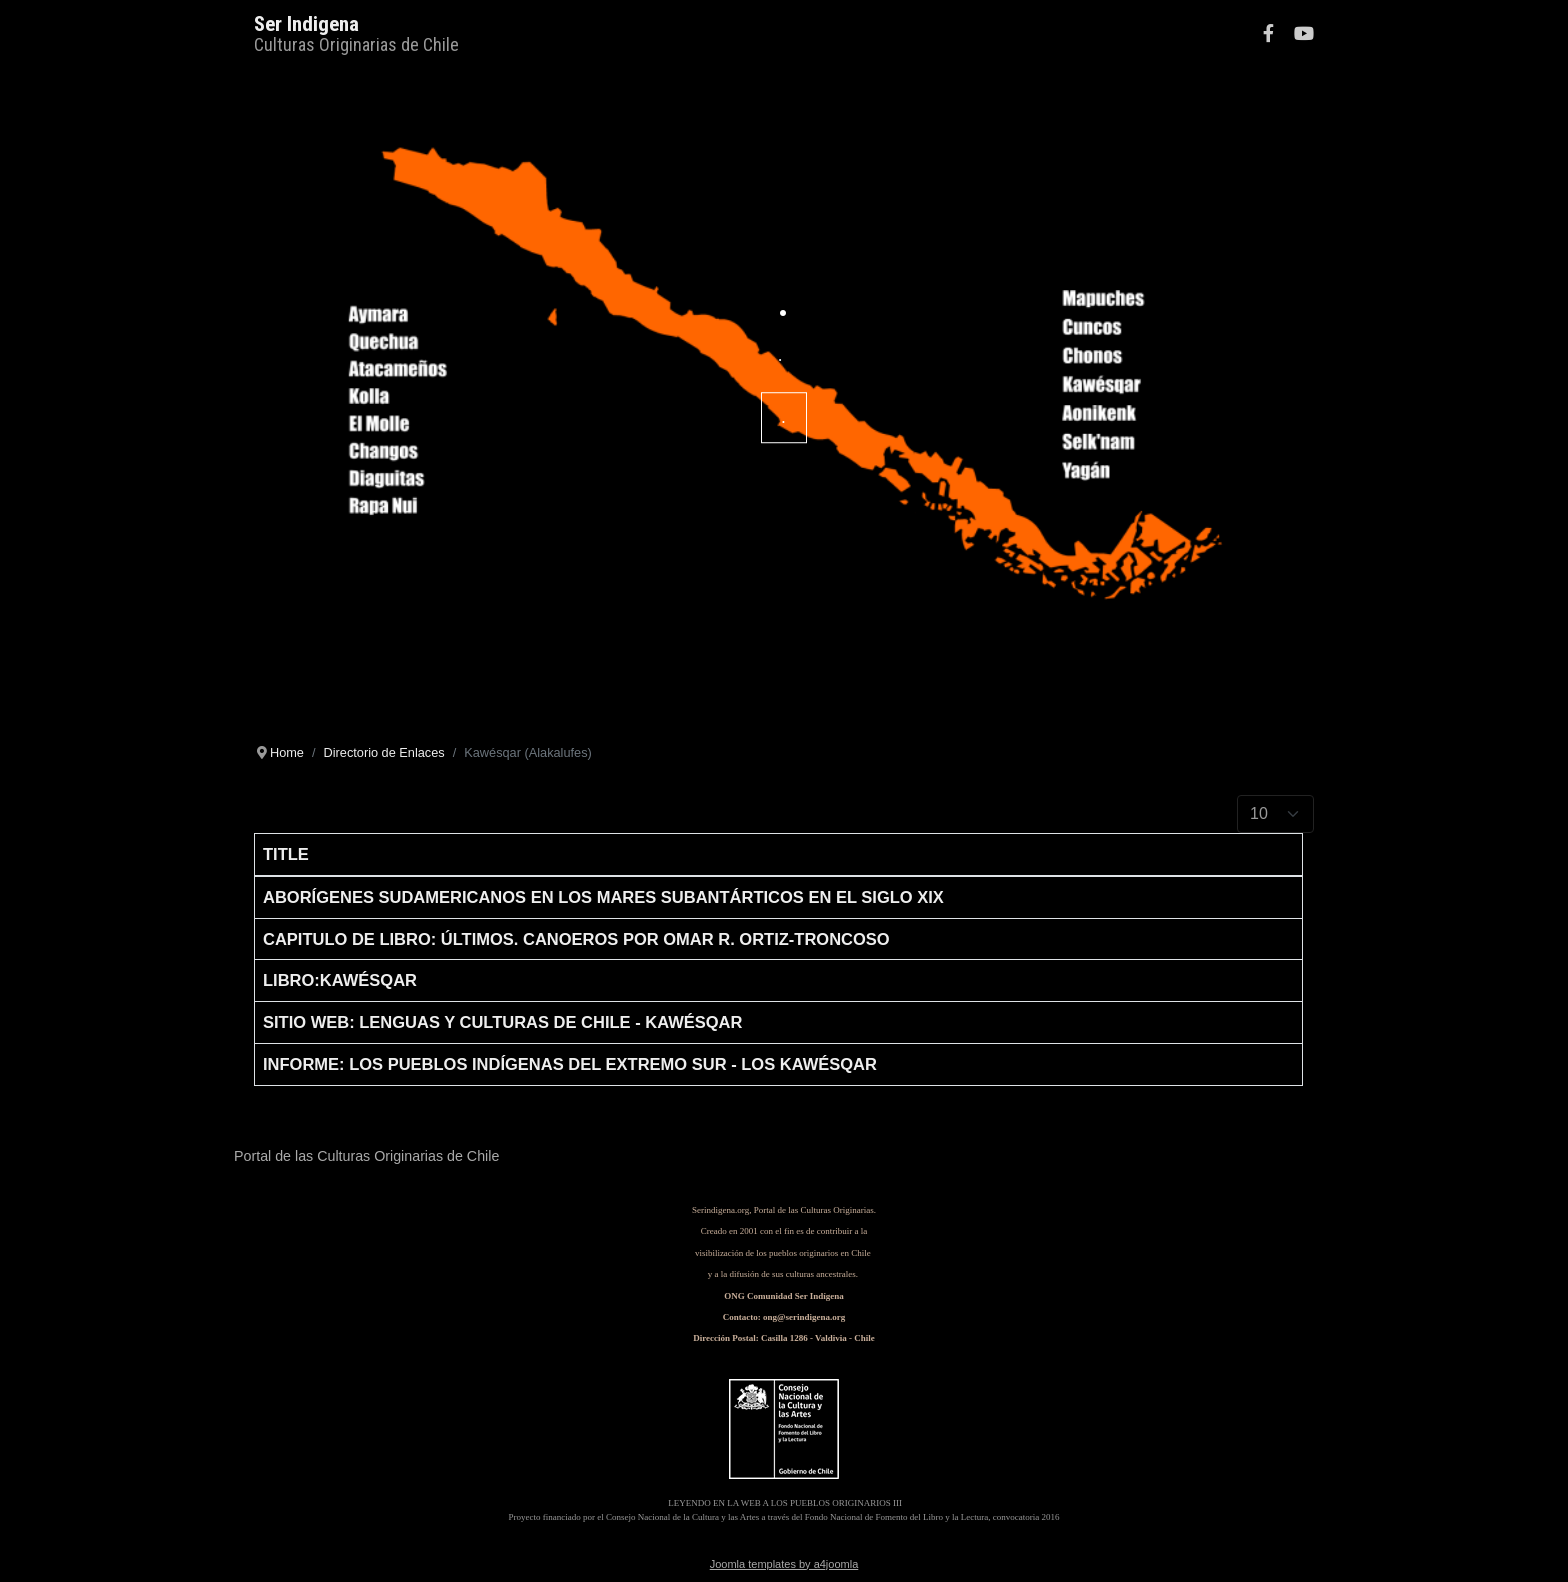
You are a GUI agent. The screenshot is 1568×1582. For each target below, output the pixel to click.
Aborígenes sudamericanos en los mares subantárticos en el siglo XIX (603, 897)
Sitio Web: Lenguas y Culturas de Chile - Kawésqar (502, 1022)
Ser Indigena (306, 24)
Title (286, 854)
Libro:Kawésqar (340, 980)
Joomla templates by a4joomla (784, 1564)
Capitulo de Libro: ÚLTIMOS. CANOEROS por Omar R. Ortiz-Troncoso (576, 939)
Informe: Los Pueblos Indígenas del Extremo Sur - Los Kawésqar (570, 1064)
